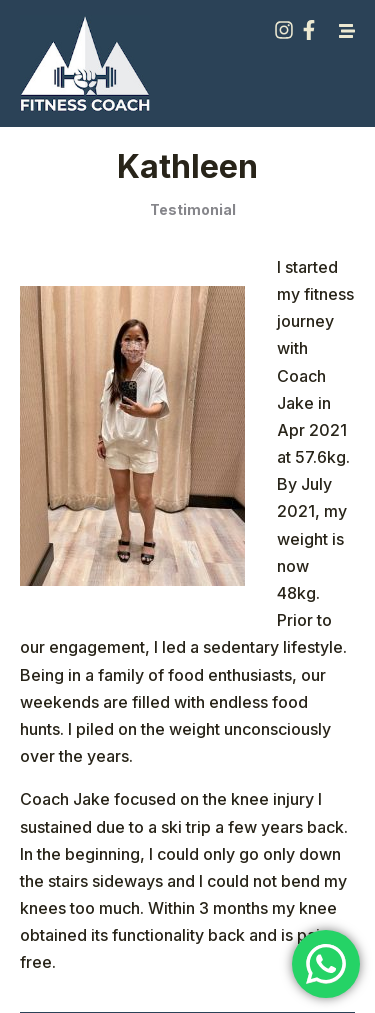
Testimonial (193, 209)
